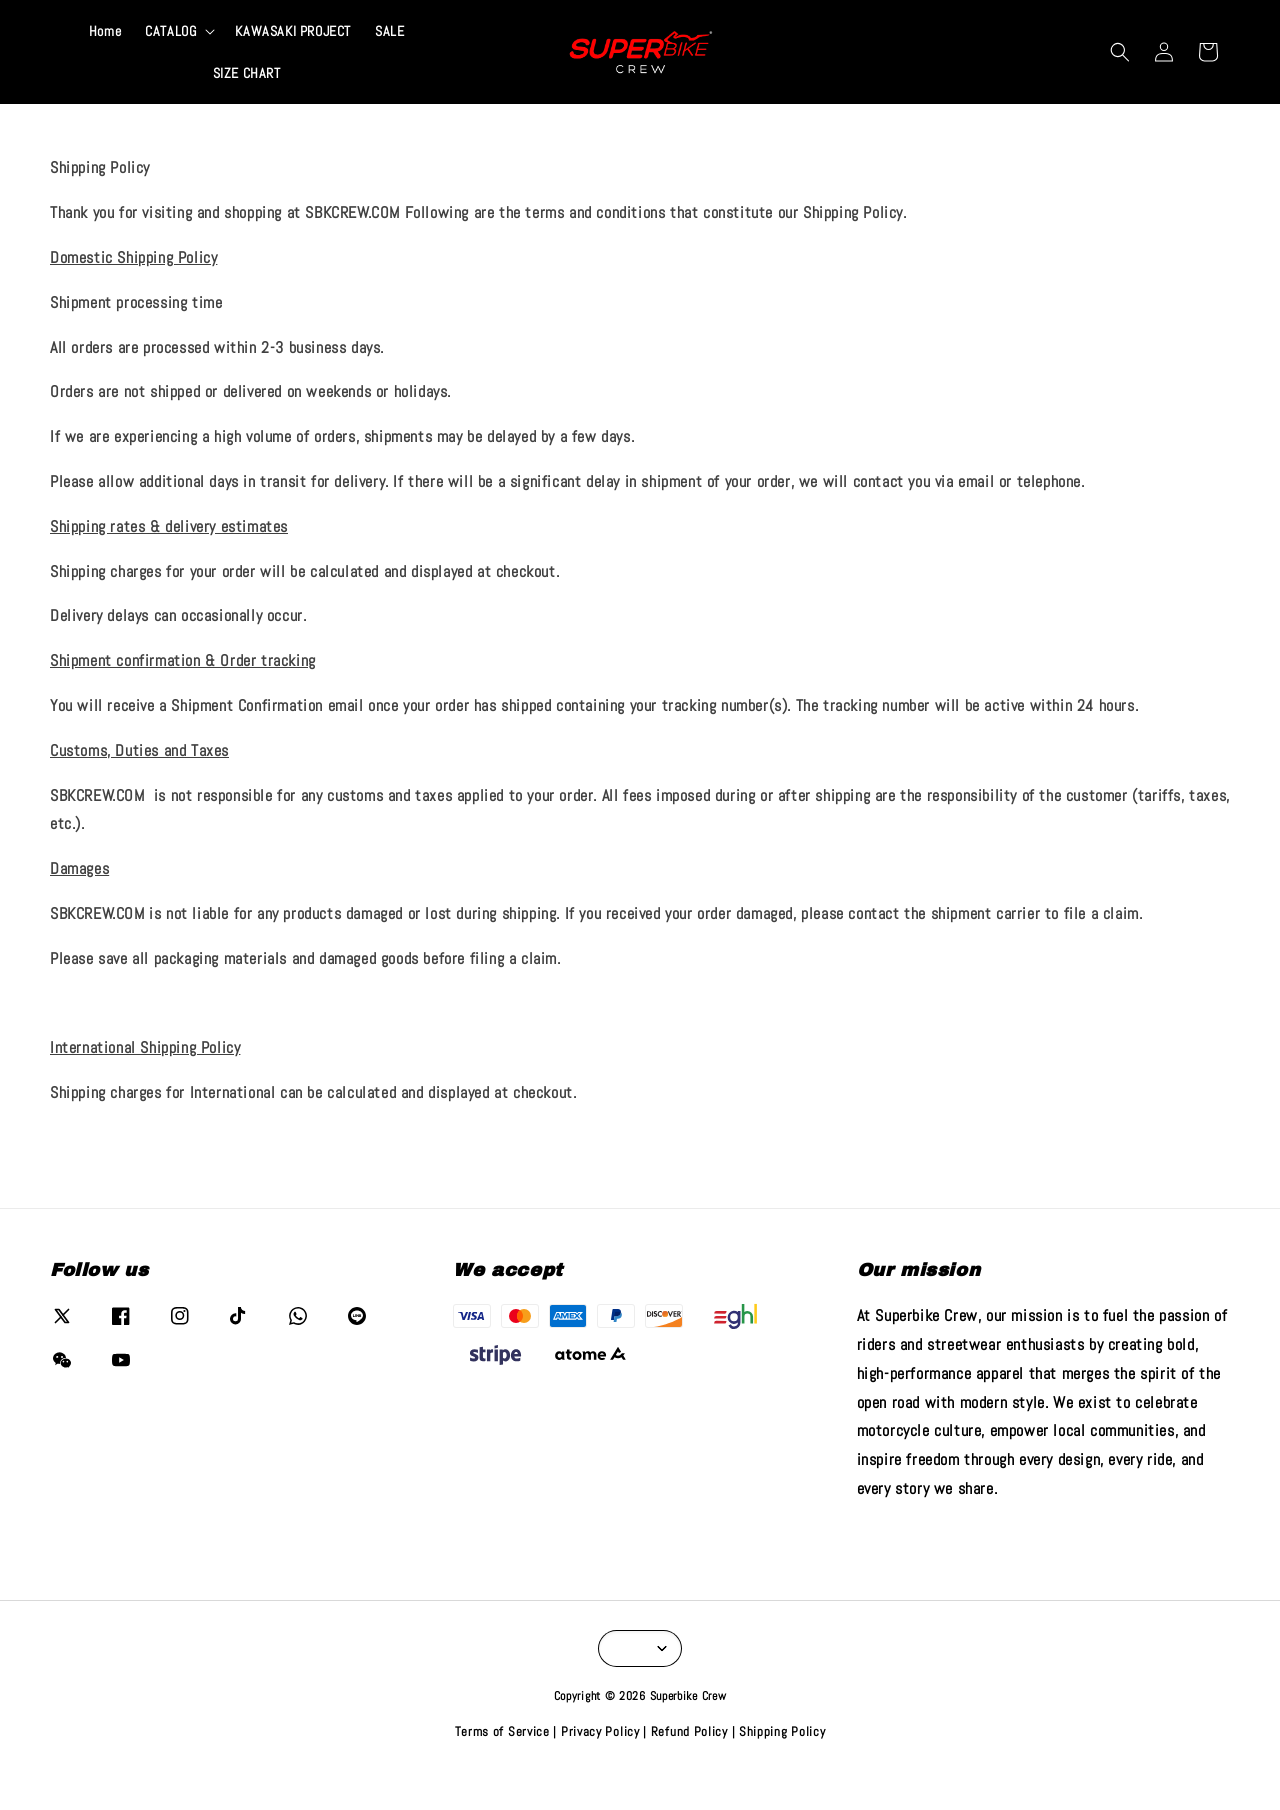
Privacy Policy (600, 1768)
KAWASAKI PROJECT (293, 68)
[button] (1120, 89)
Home (105, 68)
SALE (389, 68)
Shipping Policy (782, 1768)
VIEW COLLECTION (780, 18)
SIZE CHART (247, 110)
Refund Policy (689, 1768)
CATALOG (170, 68)
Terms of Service (502, 1768)
